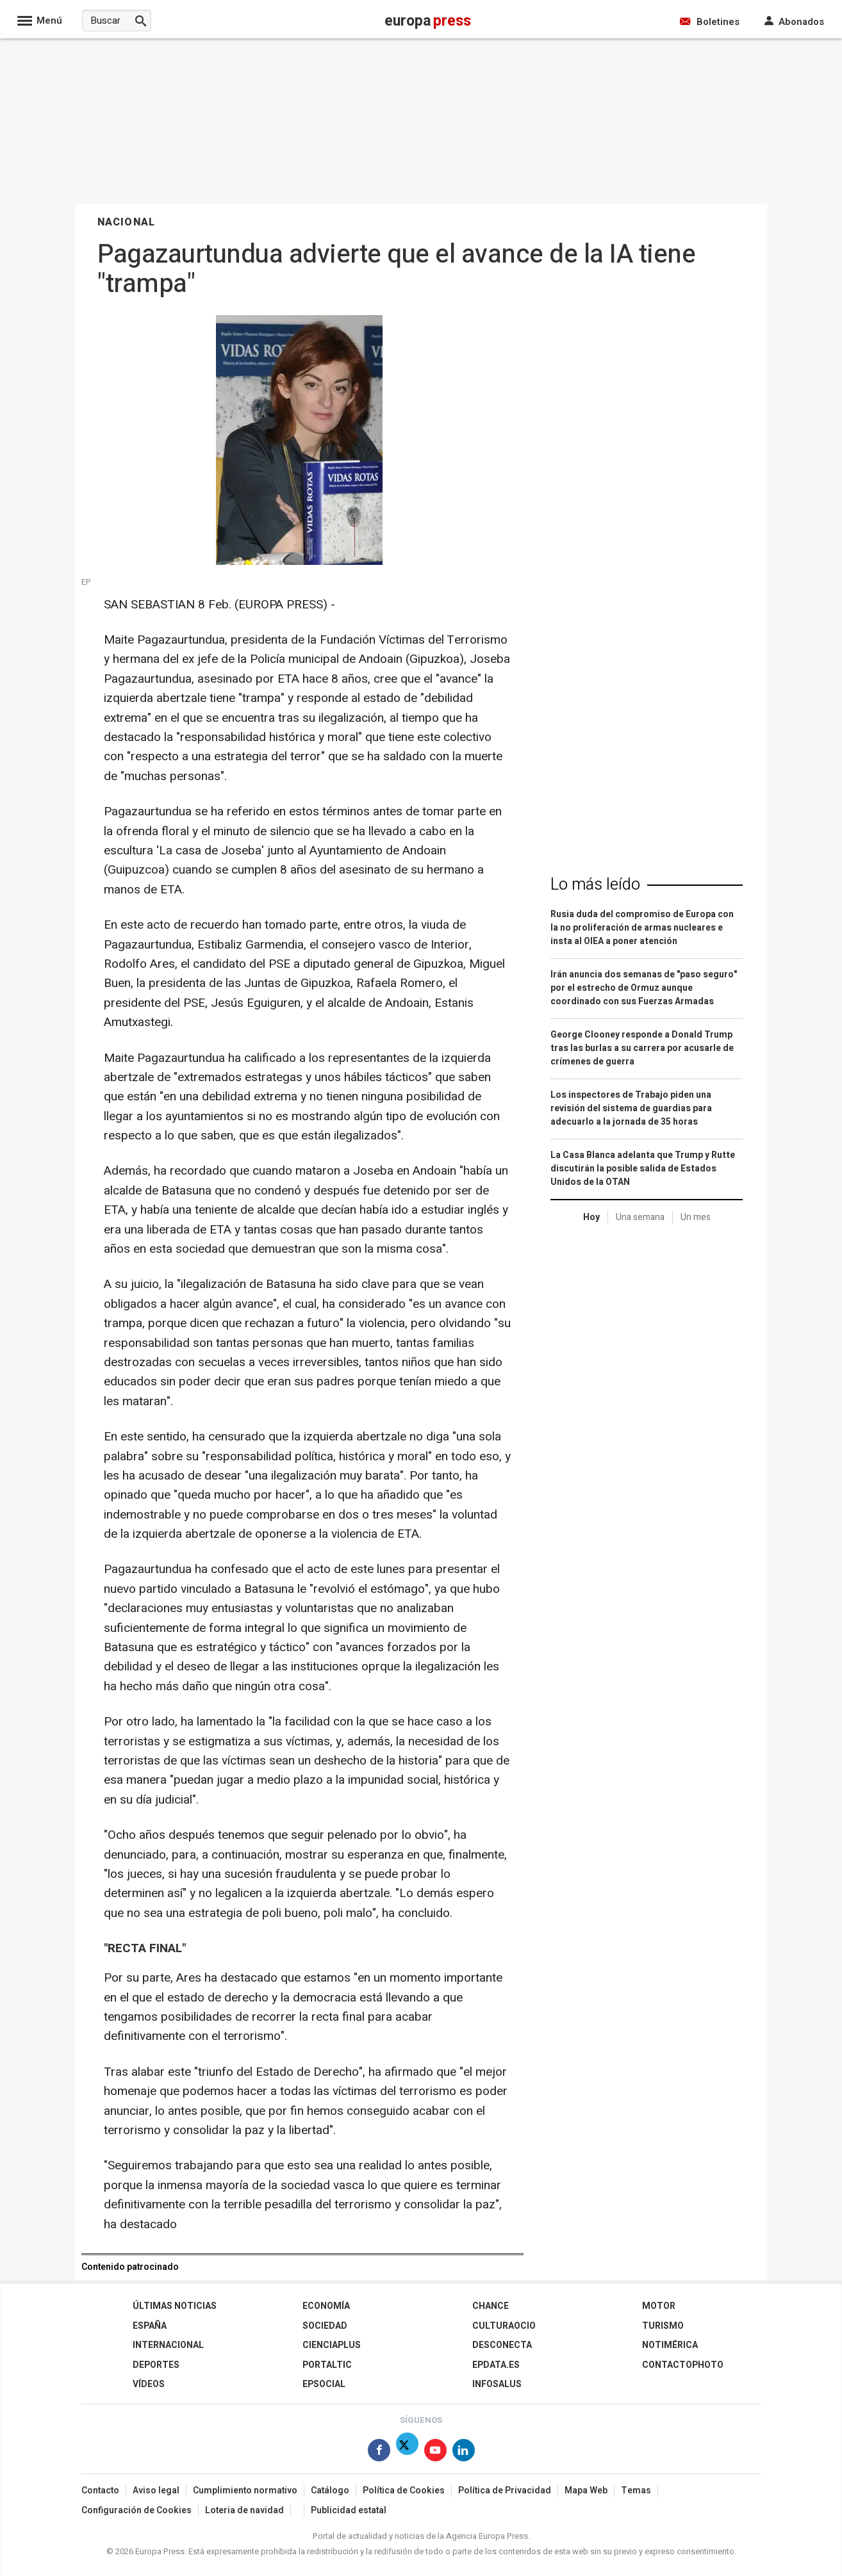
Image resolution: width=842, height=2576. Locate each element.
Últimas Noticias (175, 2306)
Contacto (100, 2490)
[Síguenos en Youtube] (435, 2452)
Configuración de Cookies (136, 2510)
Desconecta (502, 2345)
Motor (658, 2306)
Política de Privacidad (504, 2490)
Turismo (663, 2326)
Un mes (696, 1217)
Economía (326, 2306)
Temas (636, 2490)
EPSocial (323, 2384)
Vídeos (149, 2384)
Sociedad (324, 2326)
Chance (490, 2306)
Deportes (156, 2365)
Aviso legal (156, 2490)
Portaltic (327, 2365)
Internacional (168, 2345)
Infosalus (497, 2384)
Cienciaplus (331, 2345)
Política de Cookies (404, 2490)
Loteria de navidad (244, 2510)
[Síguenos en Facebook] (379, 2452)
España (150, 2326)
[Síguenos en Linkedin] (463, 2452)
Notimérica (670, 2345)
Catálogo (330, 2490)
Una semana (640, 1217)
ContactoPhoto (682, 2365)
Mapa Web (586, 2490)
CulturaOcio (504, 2326)
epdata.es (496, 2365)
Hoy (591, 1217)
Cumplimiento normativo (245, 2490)
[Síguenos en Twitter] (407, 2452)
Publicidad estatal (348, 2510)
